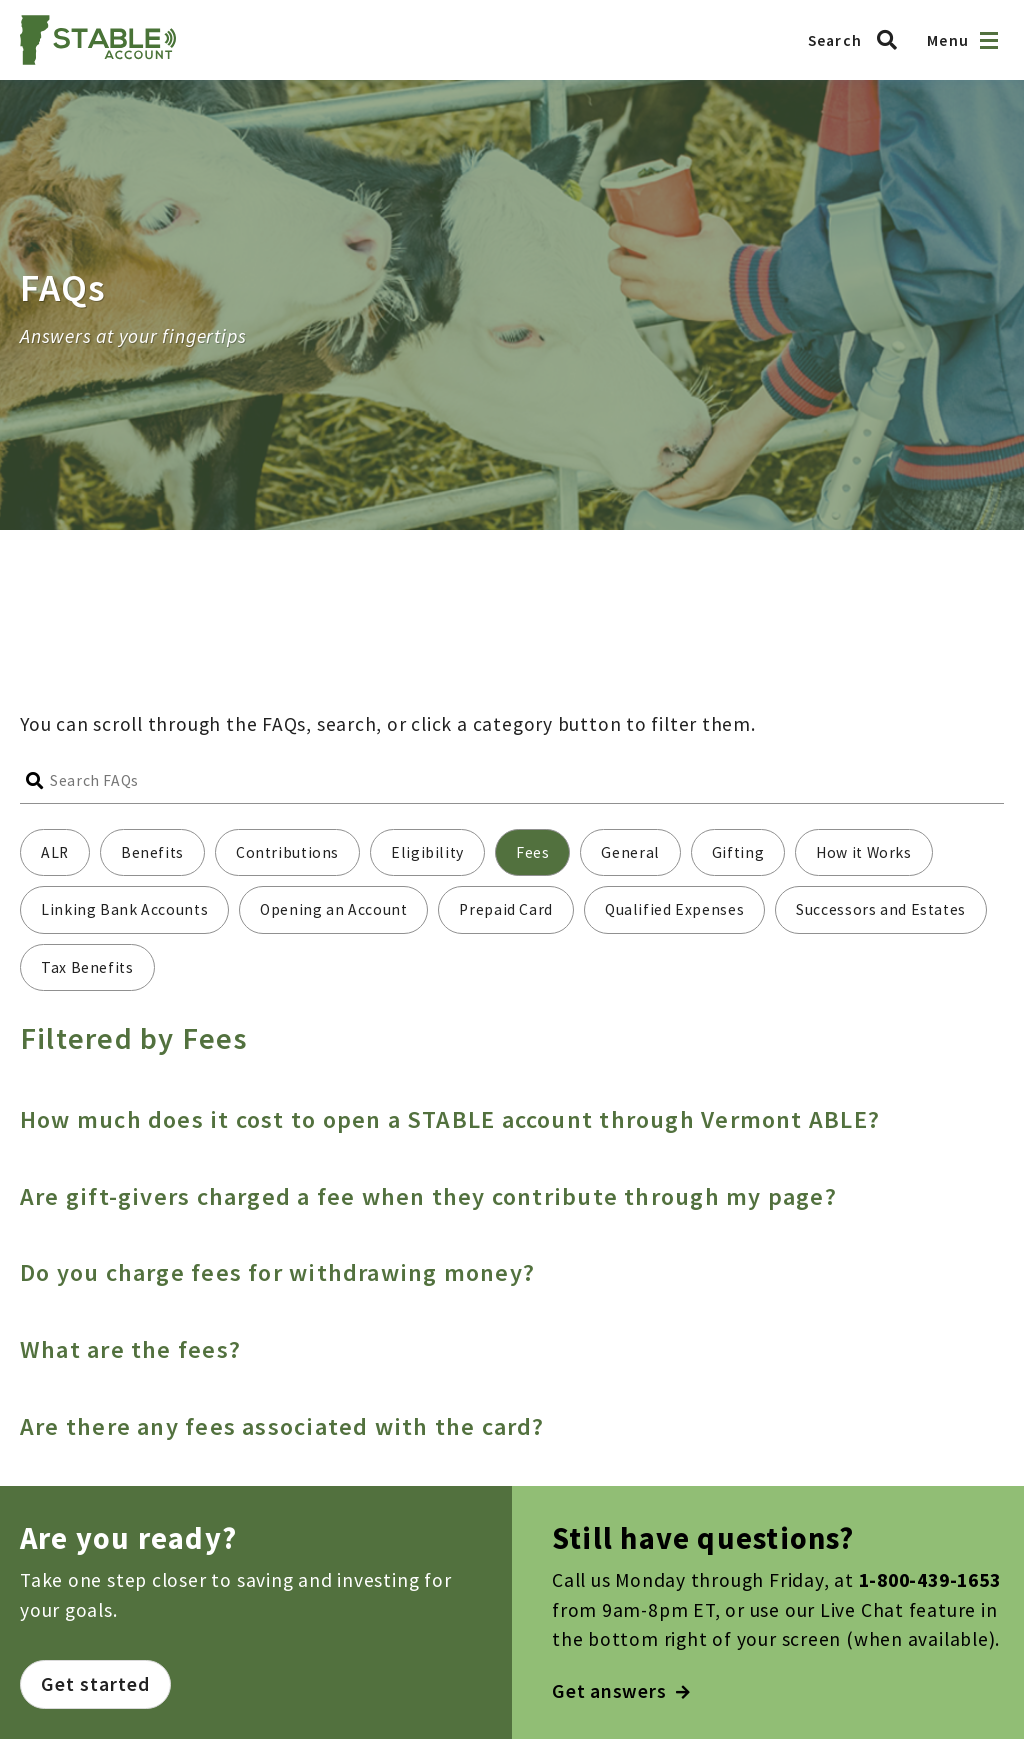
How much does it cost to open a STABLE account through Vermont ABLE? (450, 1119)
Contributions (287, 852)
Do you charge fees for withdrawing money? (277, 1272)
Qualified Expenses (674, 909)
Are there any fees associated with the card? (282, 1426)
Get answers (621, 1691)
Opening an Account (333, 909)
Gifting (738, 852)
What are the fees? (130, 1349)
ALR (55, 852)
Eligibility (427, 852)
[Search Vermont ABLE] (858, 40)
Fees (533, 852)
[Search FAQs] (527, 781)
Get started (95, 1684)
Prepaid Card (506, 909)
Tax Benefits (87, 967)
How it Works (864, 852)
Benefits (152, 852)
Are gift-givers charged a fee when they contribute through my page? (428, 1196)
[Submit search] (35, 781)
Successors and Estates (881, 909)
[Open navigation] (989, 40)
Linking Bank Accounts (124, 909)
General (630, 852)
